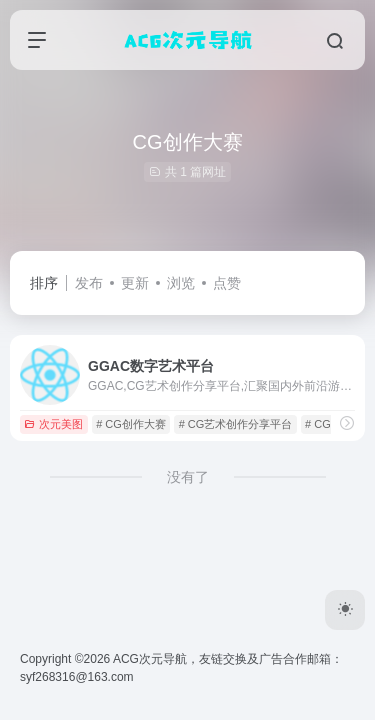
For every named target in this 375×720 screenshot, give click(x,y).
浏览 (181, 283)
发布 (89, 283)
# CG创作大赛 (131, 424)
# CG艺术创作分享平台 (236, 424)
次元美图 (53, 424)
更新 (135, 283)
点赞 (227, 283)
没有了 (188, 477)
